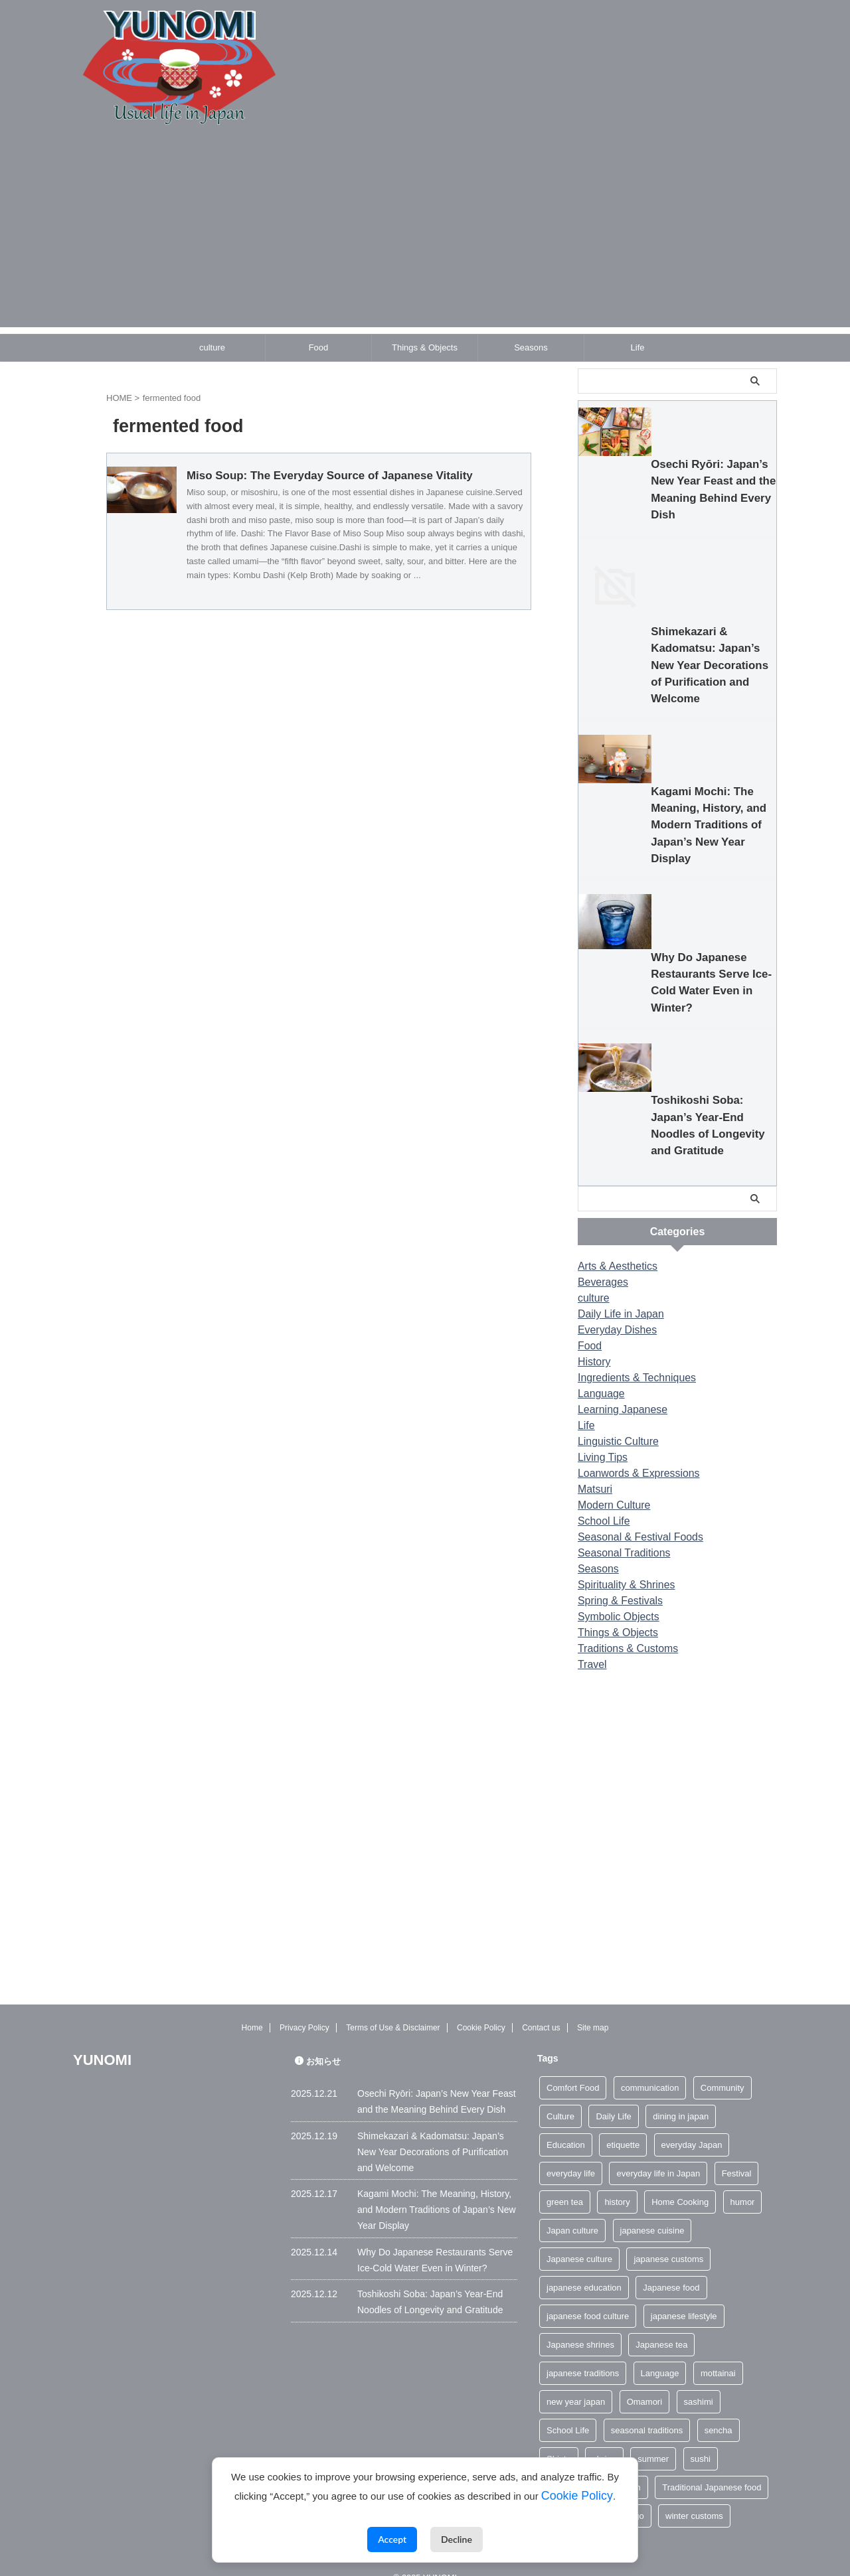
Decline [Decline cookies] (456, 2539)
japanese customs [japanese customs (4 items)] (668, 2238)
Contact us (541, 2007)
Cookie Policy (481, 2007)
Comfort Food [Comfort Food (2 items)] (573, 2067)
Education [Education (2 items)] (566, 2124)
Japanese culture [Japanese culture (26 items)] (579, 2238)
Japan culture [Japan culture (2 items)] (572, 2210)
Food (319, 347)
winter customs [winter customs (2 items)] (694, 2495)
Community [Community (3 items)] (722, 2067)
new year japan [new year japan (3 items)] (576, 2381)
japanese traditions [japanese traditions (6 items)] (583, 2353)
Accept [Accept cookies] (392, 2539)
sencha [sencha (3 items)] (718, 2410)
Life (638, 347)
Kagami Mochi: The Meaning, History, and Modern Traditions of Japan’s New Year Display (672, 1020)
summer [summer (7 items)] (653, 2438)
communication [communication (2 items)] (650, 2067)
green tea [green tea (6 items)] (565, 2181)
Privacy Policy (304, 2007)
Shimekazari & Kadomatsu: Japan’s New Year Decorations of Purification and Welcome (669, 816)
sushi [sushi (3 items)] (701, 2438)
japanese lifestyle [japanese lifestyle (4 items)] (684, 2296)
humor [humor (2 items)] (742, 2181)
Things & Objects (425, 347)
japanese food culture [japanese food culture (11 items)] (588, 2296)
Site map (592, 2007)
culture (212, 347)
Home (252, 2007)
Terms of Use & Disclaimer (393, 2007)
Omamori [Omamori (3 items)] (644, 2381)
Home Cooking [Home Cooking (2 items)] (680, 2181)
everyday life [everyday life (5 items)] (571, 2153)
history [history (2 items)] (617, 2181)
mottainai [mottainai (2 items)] (718, 2353)
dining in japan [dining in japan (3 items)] (681, 2096)
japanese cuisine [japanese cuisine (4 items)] (652, 2210)
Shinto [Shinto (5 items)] (559, 2438)
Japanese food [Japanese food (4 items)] (671, 2267)
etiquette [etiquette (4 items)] (622, 2124)
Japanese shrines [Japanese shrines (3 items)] (580, 2324)
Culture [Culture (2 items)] (560, 2096)
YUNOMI (102, 2039)
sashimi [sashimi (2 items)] (698, 2381)
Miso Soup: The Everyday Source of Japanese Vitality (385, 475)
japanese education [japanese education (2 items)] (584, 2267)
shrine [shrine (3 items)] (604, 2438)
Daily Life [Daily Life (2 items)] (613, 2096)
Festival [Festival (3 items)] (737, 2153)
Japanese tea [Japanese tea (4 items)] (661, 2324)
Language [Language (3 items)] (660, 2353)
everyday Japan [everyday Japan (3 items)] (691, 2124)
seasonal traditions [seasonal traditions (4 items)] (647, 2410)
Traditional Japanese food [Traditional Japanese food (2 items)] (711, 2467)
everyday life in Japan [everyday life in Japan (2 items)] (658, 2153)
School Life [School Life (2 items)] (568, 2410)
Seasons (531, 347)
